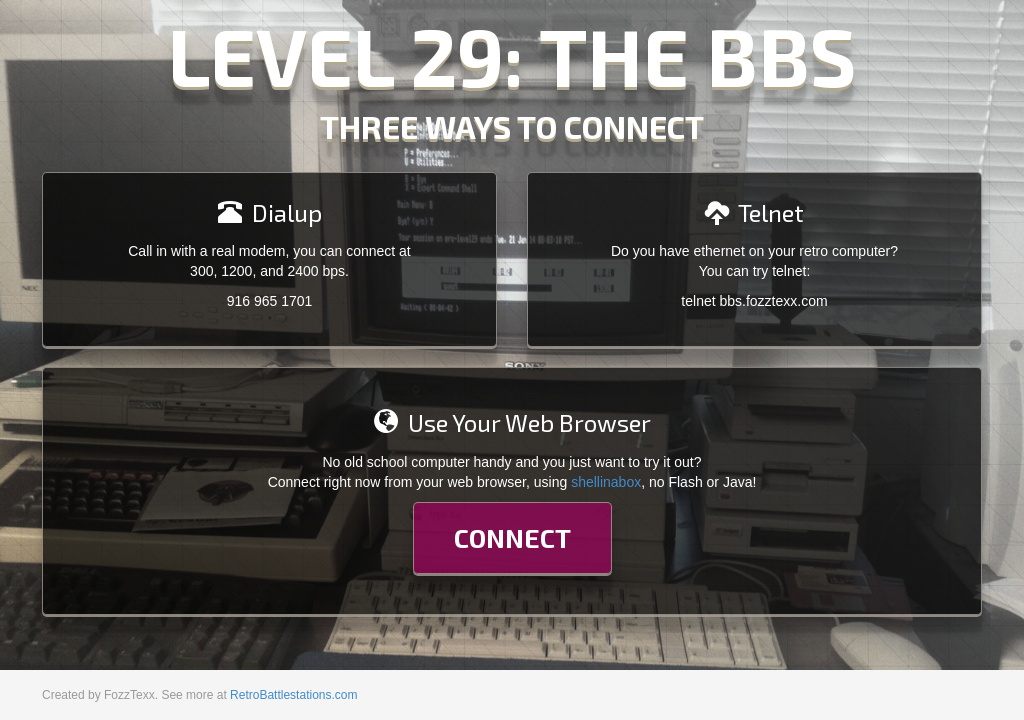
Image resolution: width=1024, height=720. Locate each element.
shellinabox (606, 482)
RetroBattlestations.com (293, 695)
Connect (512, 537)
